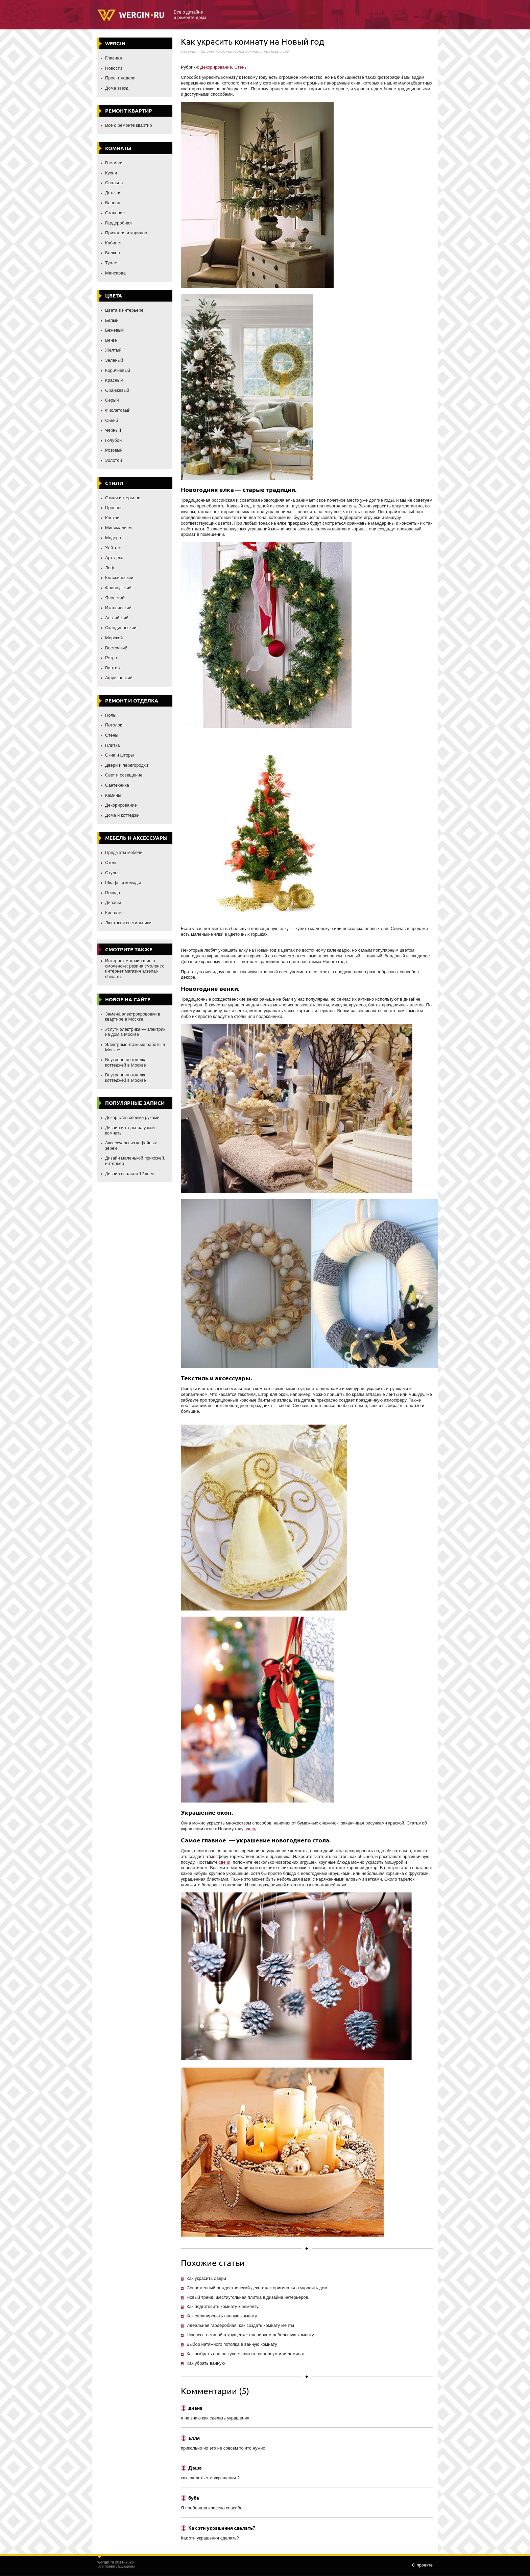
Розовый (114, 450)
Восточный (116, 647)
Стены (111, 735)
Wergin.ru (130, 15)
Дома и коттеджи (122, 815)
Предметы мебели (124, 852)
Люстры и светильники (128, 922)
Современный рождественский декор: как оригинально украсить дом (257, 2287)
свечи (224, 1862)
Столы (111, 862)
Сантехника (117, 785)
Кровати (113, 912)
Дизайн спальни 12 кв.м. (130, 1173)
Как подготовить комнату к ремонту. (223, 2306)
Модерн (113, 537)
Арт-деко (114, 557)
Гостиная (114, 162)
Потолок (113, 725)
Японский (115, 597)
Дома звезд (116, 88)
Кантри (112, 517)
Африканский (118, 677)
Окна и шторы (119, 755)
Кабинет (113, 242)
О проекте (422, 2565)
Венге (111, 340)
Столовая (115, 212)
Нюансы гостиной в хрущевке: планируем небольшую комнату (250, 2334)
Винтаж (112, 667)
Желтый (113, 350)
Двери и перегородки (126, 765)
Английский (116, 617)
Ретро (111, 657)
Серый (112, 400)
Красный (114, 380)
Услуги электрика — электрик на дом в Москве (135, 1032)
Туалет (112, 262)
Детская (113, 192)
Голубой (113, 440)
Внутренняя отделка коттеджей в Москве (125, 1062)
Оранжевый (117, 390)
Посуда (112, 892)
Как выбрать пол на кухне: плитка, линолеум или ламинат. (246, 2353)
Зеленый (114, 360)
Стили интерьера (122, 497)
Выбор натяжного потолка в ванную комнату (232, 2344)
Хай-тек (113, 547)
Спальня (114, 182)
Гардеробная (118, 222)
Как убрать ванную (206, 2363)
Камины (113, 795)
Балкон (112, 252)
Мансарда (115, 273)
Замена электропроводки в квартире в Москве (132, 1016)
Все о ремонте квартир (128, 125)
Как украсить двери (206, 2278)
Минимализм (118, 527)
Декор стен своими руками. (133, 1117)
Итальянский (118, 607)
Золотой (113, 460)
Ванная (112, 202)
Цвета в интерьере (124, 310)
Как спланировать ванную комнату (222, 2315)
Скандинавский (121, 627)
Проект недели (120, 77)
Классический (119, 577)
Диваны (113, 902)
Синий (111, 420)
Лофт (110, 567)
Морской (114, 637)
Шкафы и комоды (123, 882)
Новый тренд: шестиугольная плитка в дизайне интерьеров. (248, 2297)
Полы (110, 715)
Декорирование (121, 805)
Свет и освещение (124, 775)
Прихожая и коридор (126, 232)
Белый (112, 320)
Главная (113, 58)
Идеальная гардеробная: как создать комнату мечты (240, 2325)
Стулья (112, 872)
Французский (118, 587)
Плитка (112, 745)
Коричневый (117, 370)
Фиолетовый (117, 410)
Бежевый (114, 330)
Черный (113, 430)
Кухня (111, 172)
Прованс (113, 507)
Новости (113, 68)
